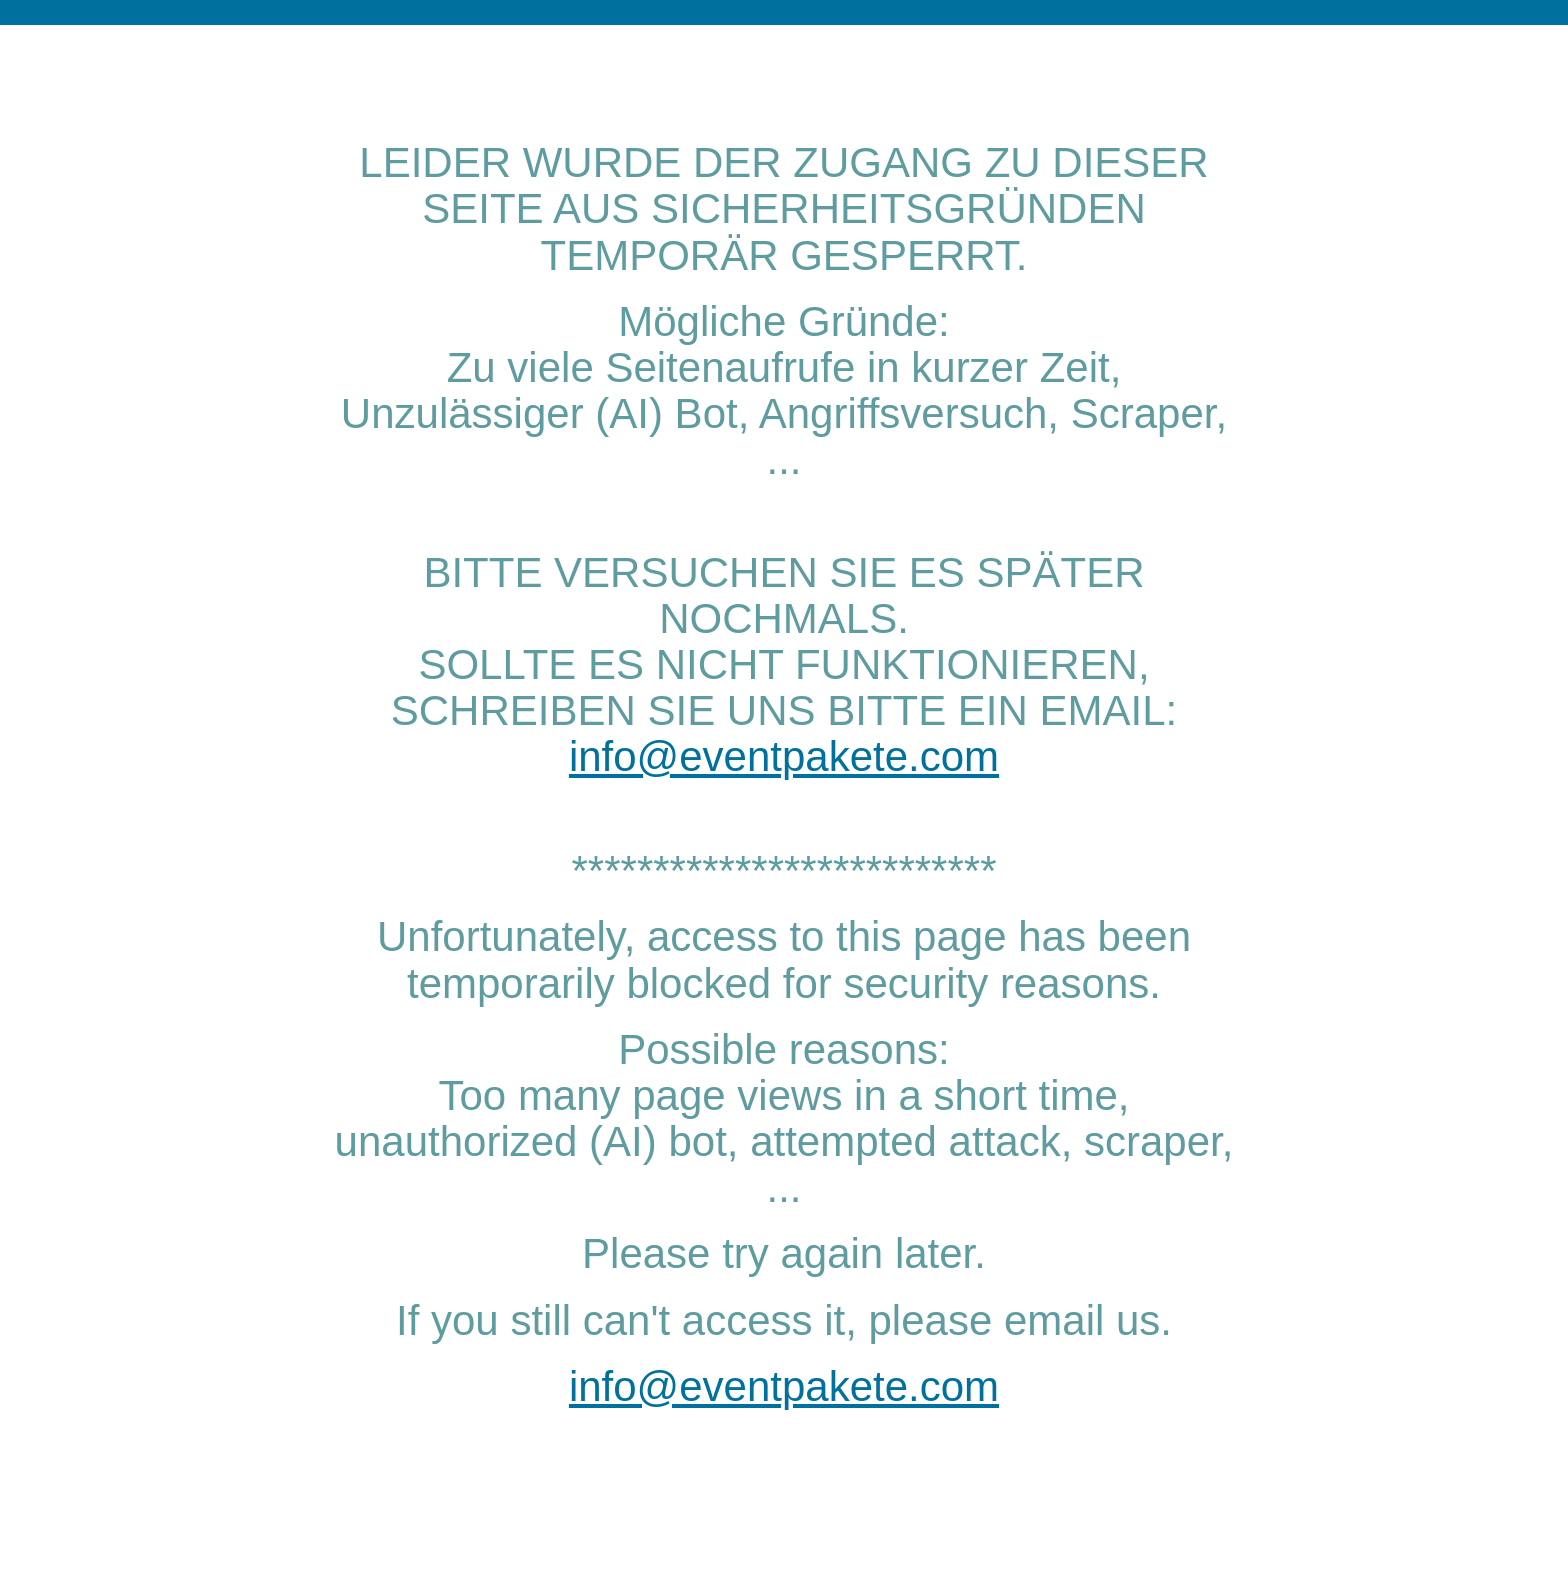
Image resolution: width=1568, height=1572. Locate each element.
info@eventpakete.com (784, 756)
